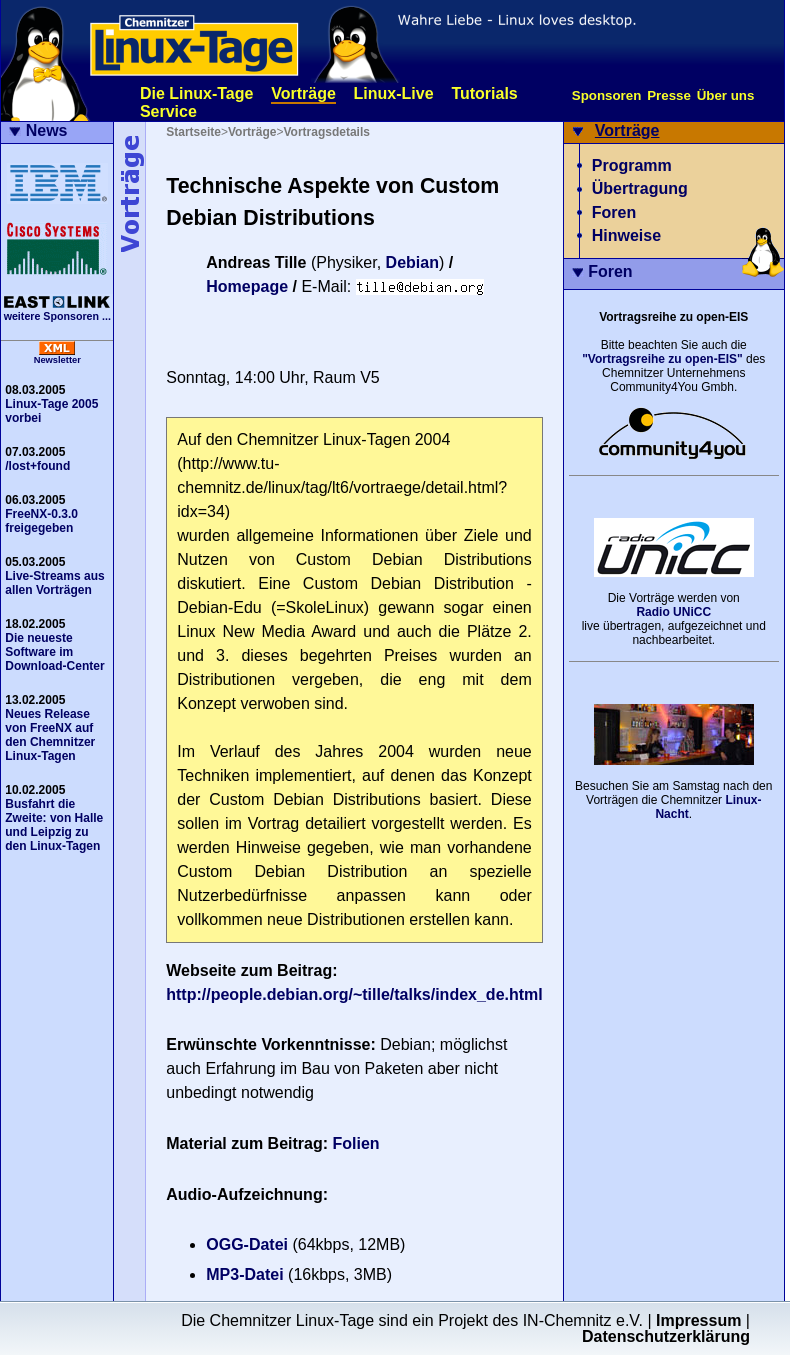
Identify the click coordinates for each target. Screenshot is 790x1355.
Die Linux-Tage (197, 93)
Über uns (726, 95)
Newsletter (57, 360)
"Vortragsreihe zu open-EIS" (662, 359)
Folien (356, 1143)
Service (168, 111)
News (47, 130)
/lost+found (37, 466)
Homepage (247, 286)
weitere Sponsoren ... (57, 316)
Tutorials (484, 93)
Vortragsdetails (326, 132)
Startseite (193, 132)
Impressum (698, 1320)
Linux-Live (394, 93)
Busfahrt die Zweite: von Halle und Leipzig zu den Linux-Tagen (54, 825)
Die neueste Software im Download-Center (54, 652)
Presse (669, 95)
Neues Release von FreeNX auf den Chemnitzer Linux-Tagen (50, 735)
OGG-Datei (247, 1244)
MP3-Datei (244, 1274)
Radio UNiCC (673, 612)
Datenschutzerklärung (666, 1336)
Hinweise (626, 235)
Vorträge (303, 93)
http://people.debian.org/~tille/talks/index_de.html (354, 994)
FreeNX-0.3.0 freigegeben (41, 521)
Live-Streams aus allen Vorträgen (54, 583)
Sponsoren (607, 95)
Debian (412, 262)
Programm (632, 165)
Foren (614, 212)
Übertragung (640, 188)
